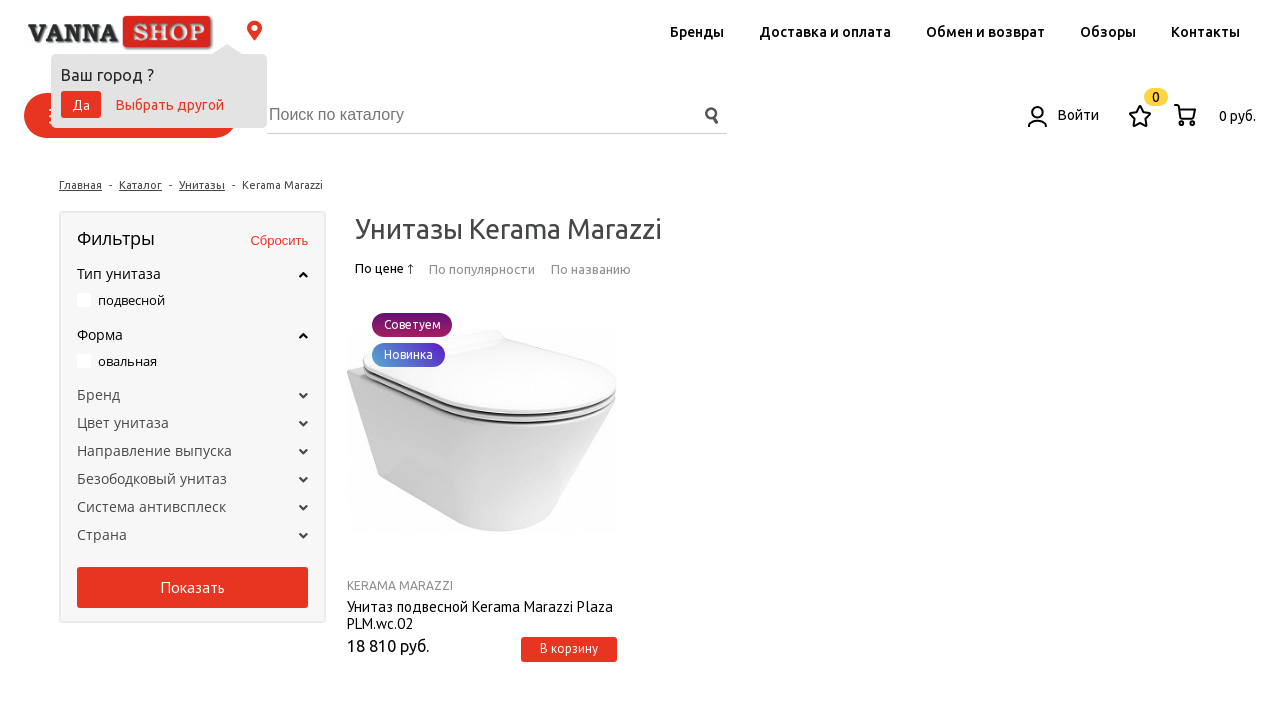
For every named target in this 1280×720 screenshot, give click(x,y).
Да (81, 105)
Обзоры (1108, 32)
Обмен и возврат (985, 32)
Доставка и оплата (825, 32)
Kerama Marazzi (400, 585)
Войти (1063, 115)
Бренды (697, 32)
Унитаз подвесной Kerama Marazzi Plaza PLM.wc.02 (480, 614)
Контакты (1205, 32)
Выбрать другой (170, 105)
